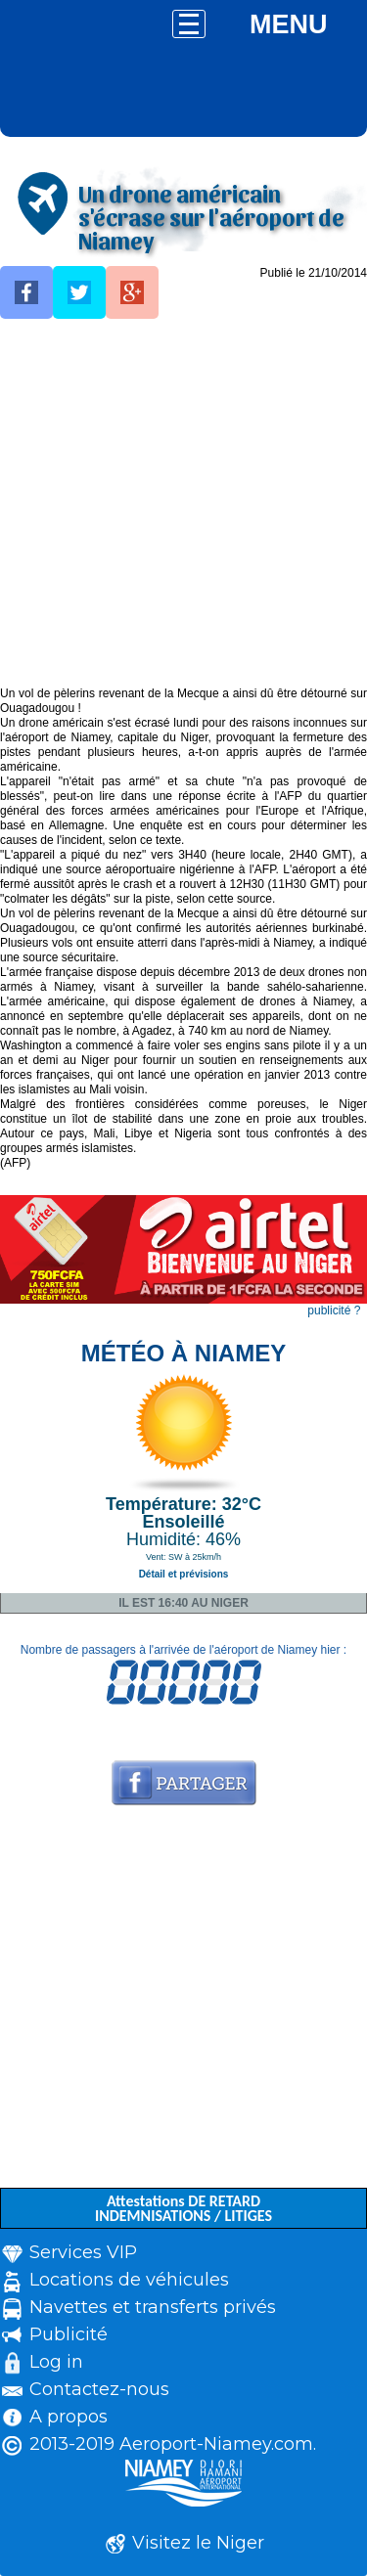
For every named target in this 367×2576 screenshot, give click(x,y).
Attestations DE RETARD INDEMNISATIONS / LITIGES (183, 2208)
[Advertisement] (183, 503)
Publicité (68, 2334)
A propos (68, 2416)
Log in (56, 2362)
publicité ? (333, 1310)
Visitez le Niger (198, 2543)
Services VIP (83, 2252)
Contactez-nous (99, 2389)
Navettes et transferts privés (152, 2307)
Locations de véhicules (129, 2279)
